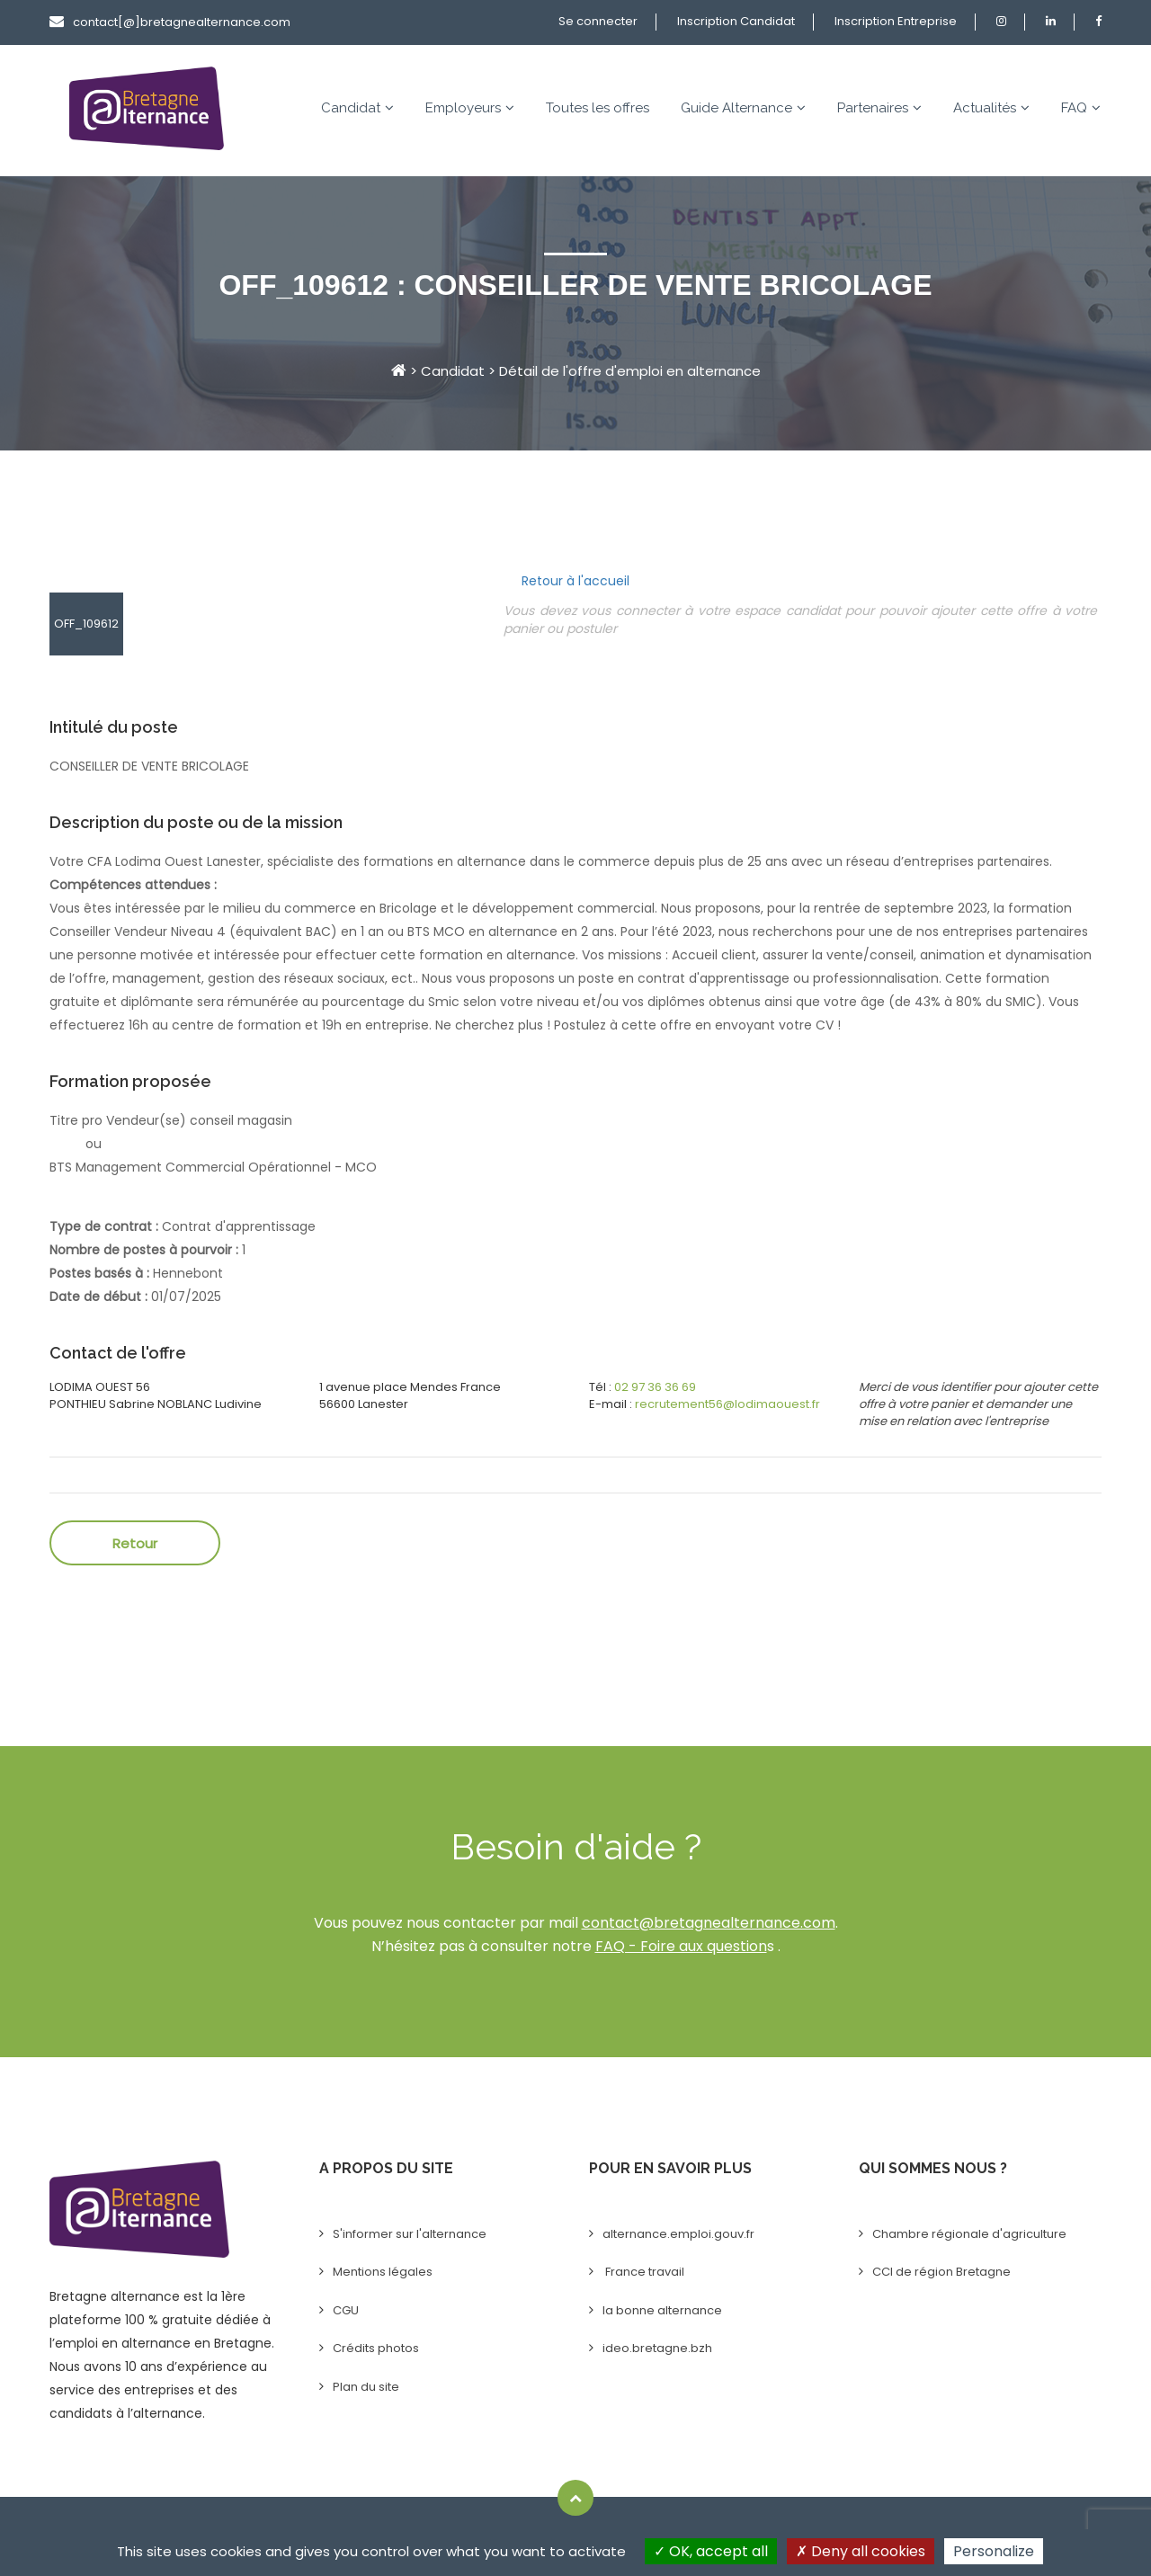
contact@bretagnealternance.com (708, 1922)
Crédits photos (376, 2348)
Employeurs (469, 108)
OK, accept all (711, 2551)
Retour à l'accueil (575, 581)
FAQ (1081, 108)
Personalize (993, 2551)
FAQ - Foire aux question (681, 1946)
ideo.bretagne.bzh (657, 2348)
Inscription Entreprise (895, 21)
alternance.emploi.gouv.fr (678, 2233)
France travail (643, 2271)
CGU (346, 2310)
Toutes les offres (597, 108)
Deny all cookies (860, 2551)
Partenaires (879, 108)
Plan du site (366, 2386)
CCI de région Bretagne (941, 2271)
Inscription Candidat (736, 21)
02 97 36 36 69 (655, 1386)
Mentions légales (383, 2271)
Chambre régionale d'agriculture (969, 2233)
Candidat (357, 108)
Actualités (991, 108)
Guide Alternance (743, 108)
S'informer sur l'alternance (409, 2233)
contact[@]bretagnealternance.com (169, 22)
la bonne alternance (662, 2310)
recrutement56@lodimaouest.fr (727, 1404)
